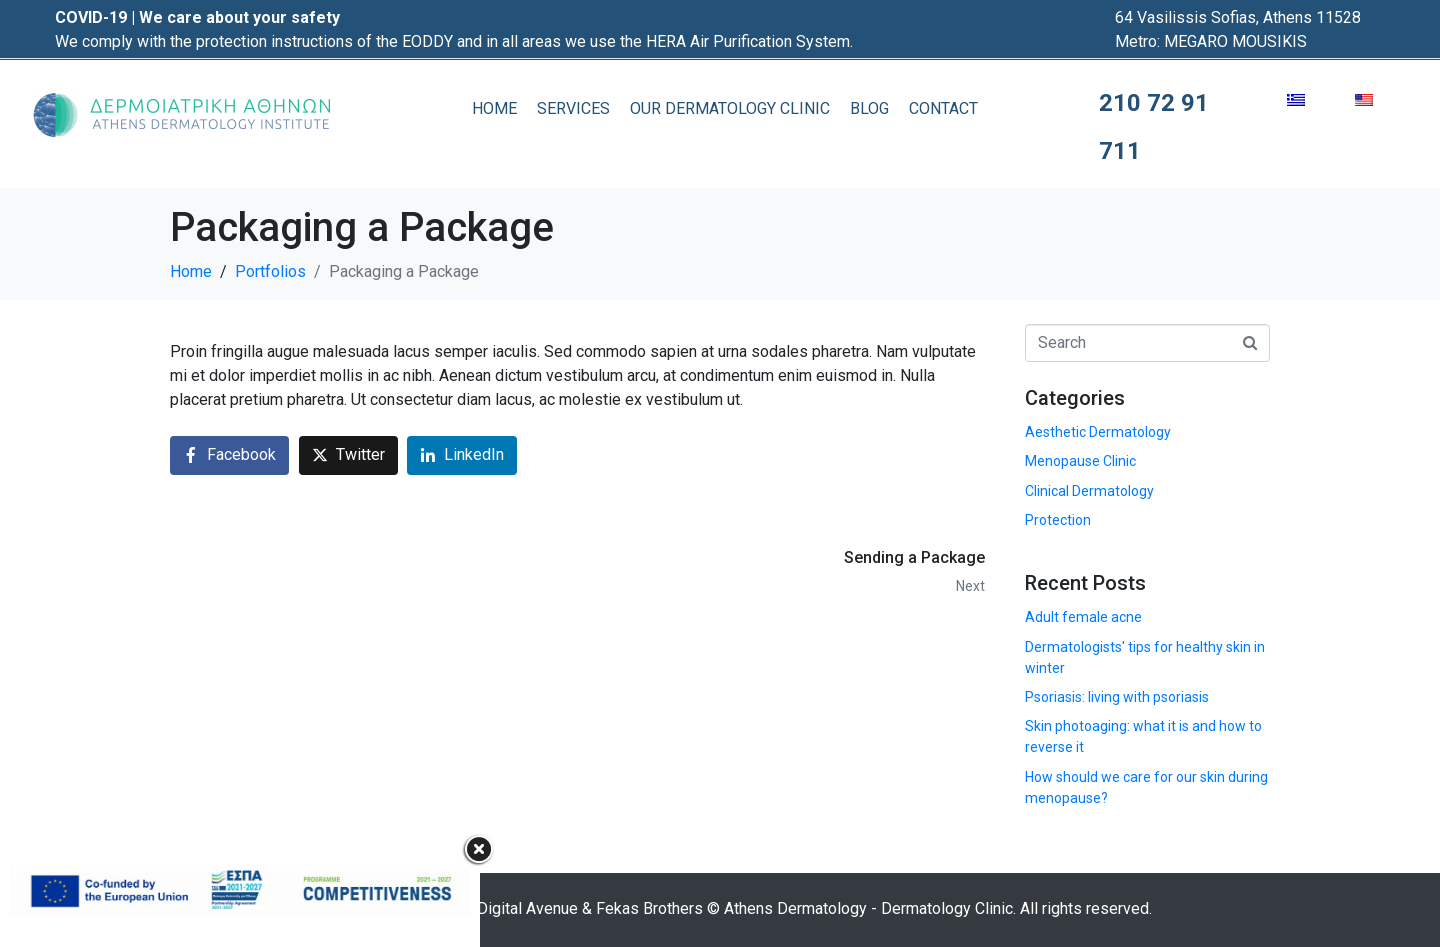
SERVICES (573, 108)
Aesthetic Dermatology (1098, 432)
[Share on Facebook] (229, 455)
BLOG (869, 108)
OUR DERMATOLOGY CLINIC (730, 108)
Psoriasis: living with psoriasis (1117, 697)
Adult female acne (1083, 617)
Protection (1058, 520)
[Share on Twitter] (348, 455)
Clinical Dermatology (1089, 491)
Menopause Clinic (1080, 461)
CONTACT (943, 108)
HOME (494, 108)
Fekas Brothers (649, 908)
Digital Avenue (527, 908)
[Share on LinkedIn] (462, 455)
